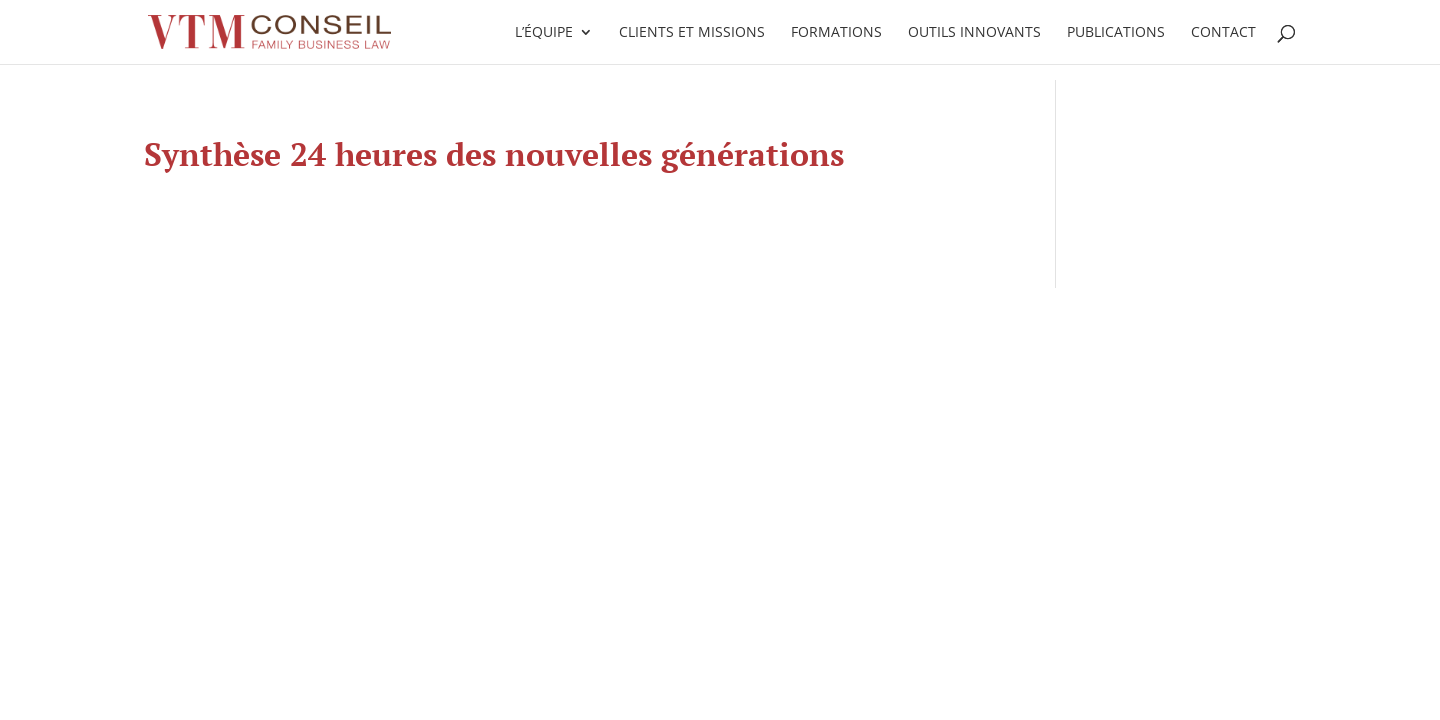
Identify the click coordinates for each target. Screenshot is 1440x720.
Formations (836, 33)
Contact (1223, 33)
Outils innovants (974, 33)
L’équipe (544, 33)
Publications (1116, 33)
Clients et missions (692, 33)
